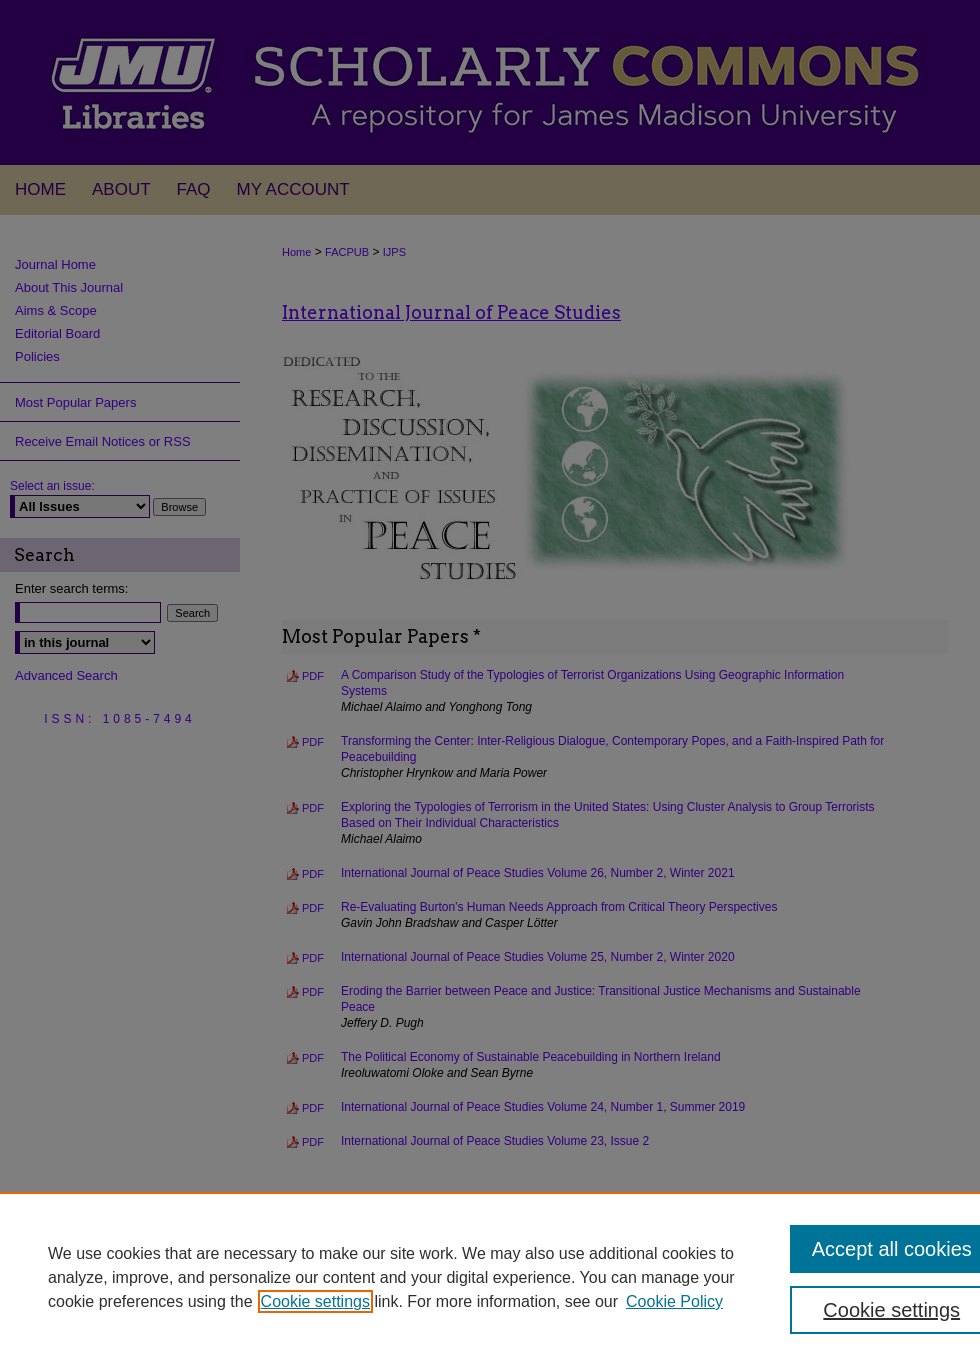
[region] (490, 1277)
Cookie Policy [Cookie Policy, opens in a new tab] (674, 1301)
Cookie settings (315, 1301)
